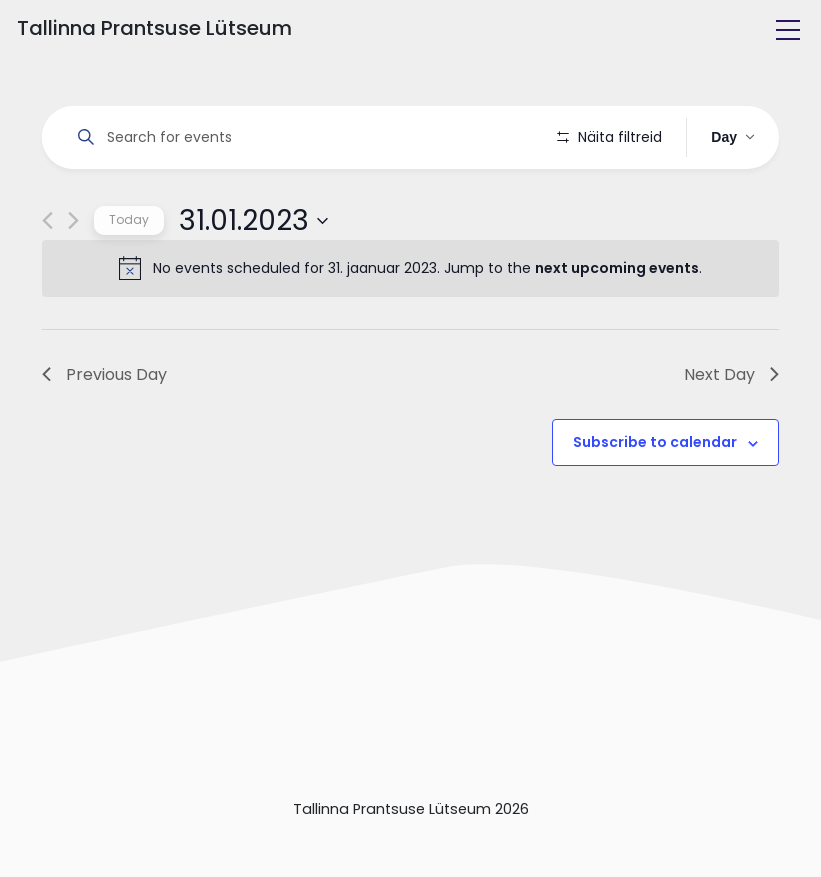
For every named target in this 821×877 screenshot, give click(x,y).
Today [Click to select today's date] (129, 276)
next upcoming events (617, 325)
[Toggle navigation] (788, 30)
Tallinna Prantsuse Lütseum (154, 28)
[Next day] (73, 277)
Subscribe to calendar (655, 499)
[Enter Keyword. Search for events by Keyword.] (303, 137)
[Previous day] (47, 277)
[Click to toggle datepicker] (253, 277)
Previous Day (104, 430)
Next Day (731, 430)
